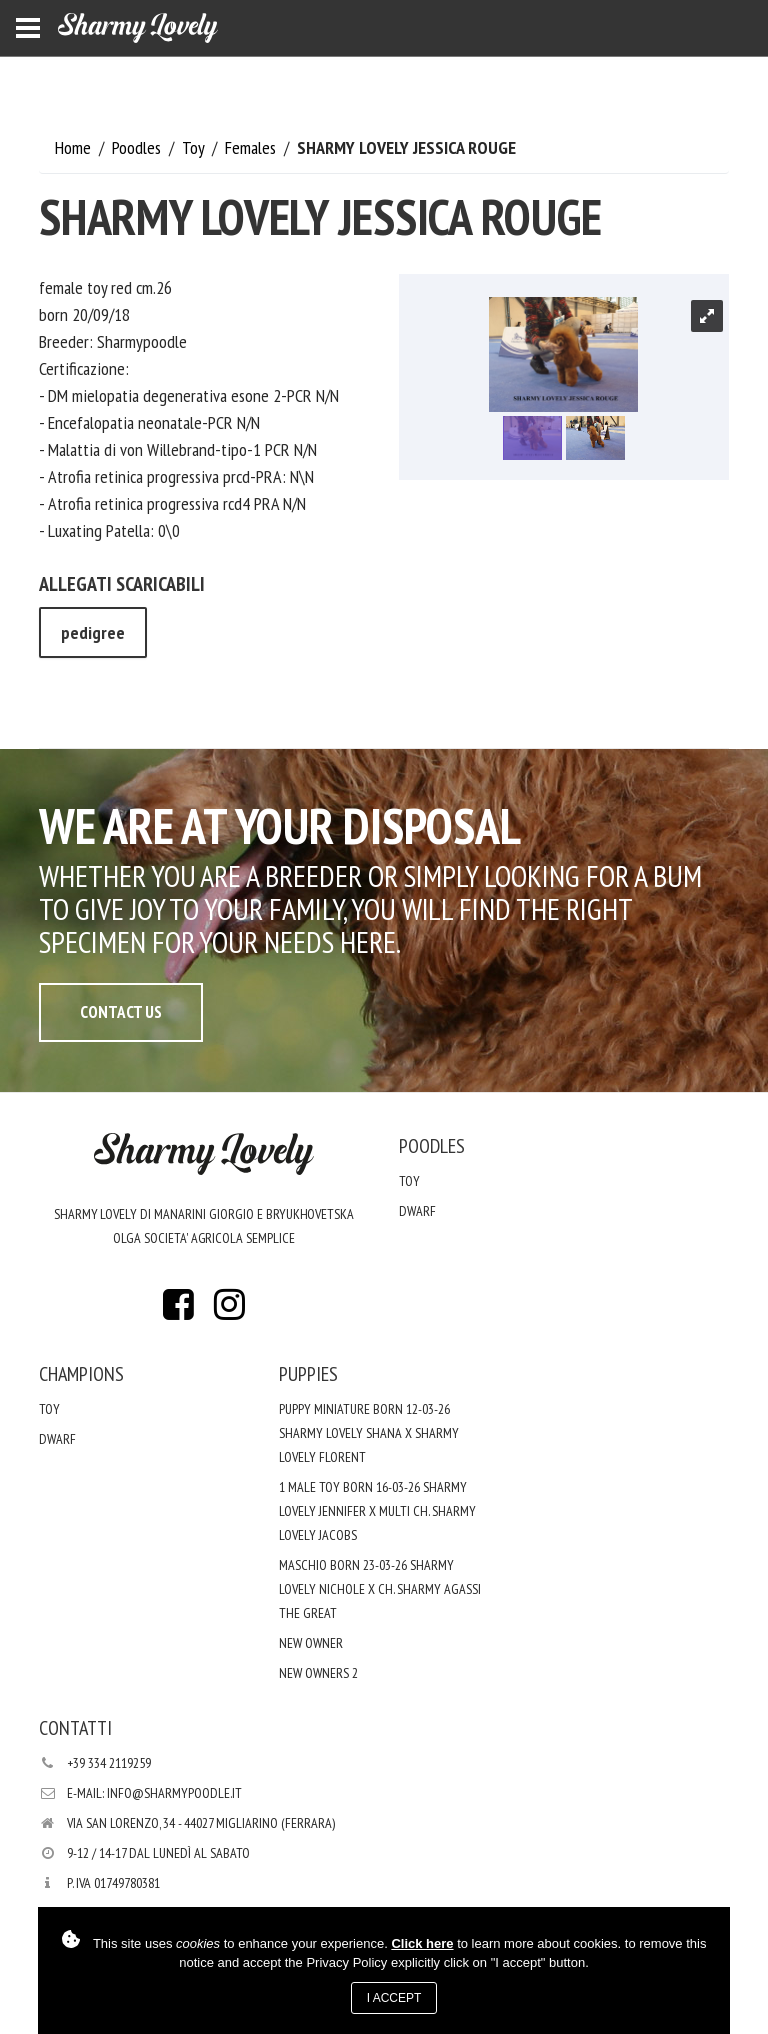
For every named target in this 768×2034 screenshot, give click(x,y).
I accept (394, 1998)
